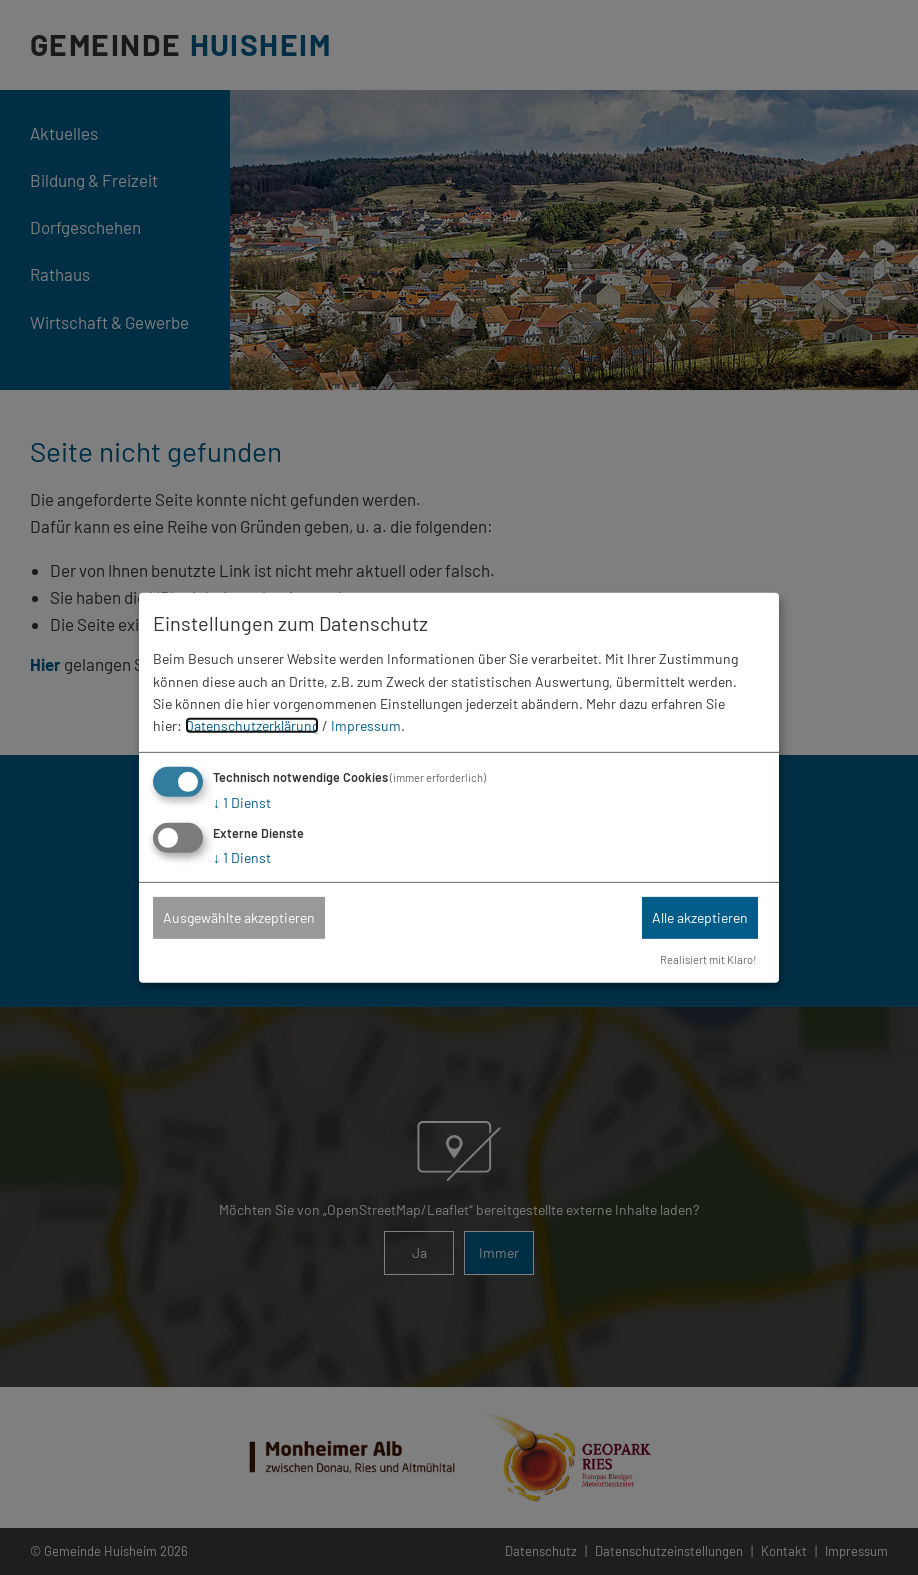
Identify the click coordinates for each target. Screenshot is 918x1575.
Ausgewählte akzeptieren (239, 917)
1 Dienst (242, 802)
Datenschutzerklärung (252, 725)
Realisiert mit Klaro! (708, 959)
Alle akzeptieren (700, 917)
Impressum (366, 725)
